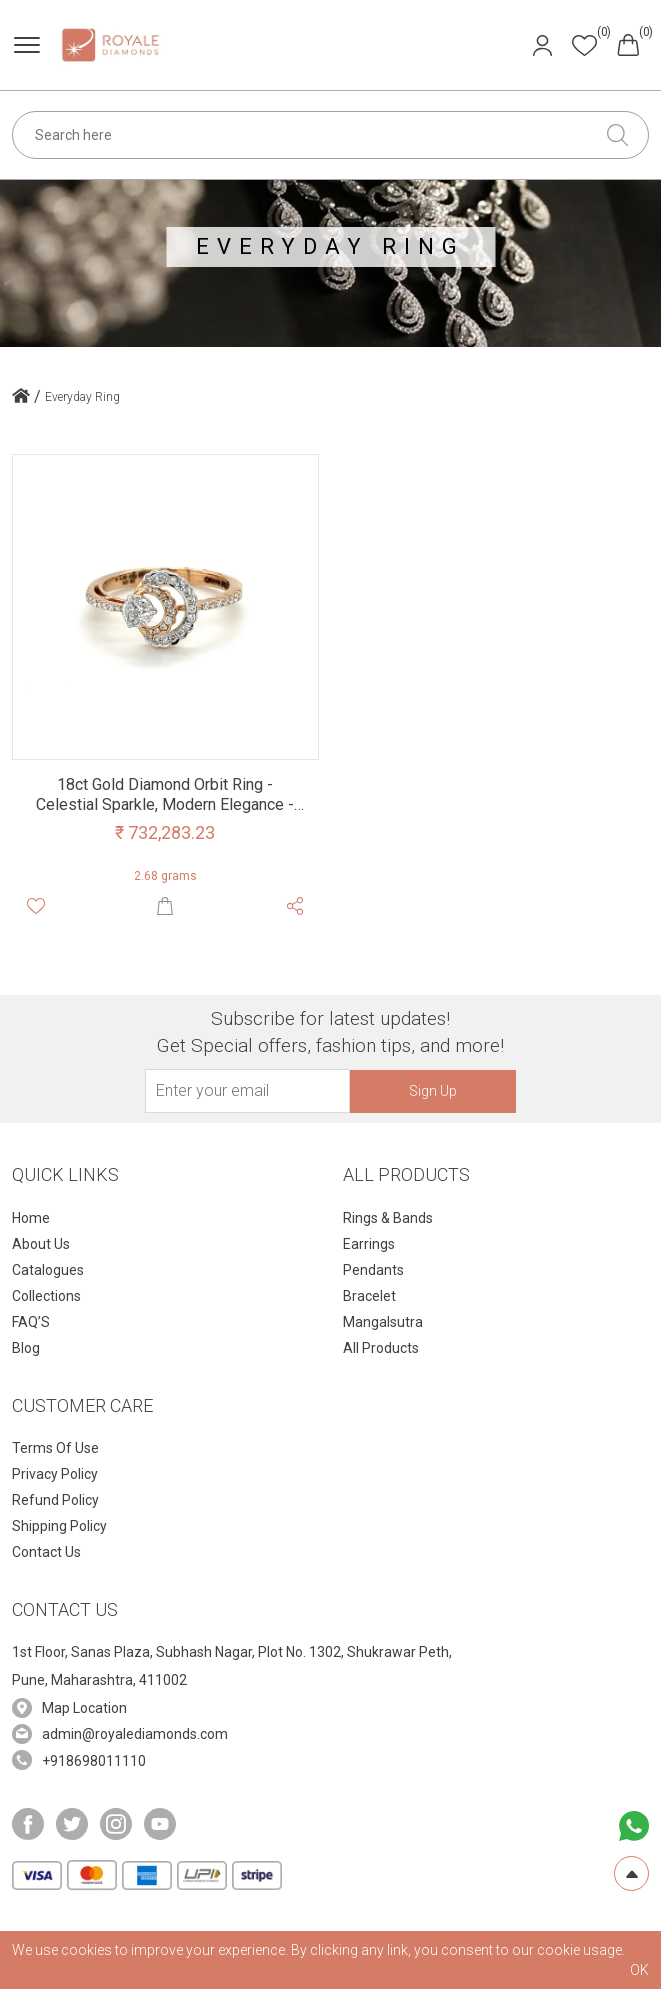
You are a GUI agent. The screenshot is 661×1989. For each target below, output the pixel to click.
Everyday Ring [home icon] (82, 397)
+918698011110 (94, 1761)
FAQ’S (31, 1322)
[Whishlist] (36, 905)
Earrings (369, 1244)
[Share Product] (295, 905)
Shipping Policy (59, 1526)
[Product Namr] (165, 794)
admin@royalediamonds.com (135, 1734)
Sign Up (433, 1091)
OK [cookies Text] (639, 1970)
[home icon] (21, 398)
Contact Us (46, 1552)
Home (31, 1218)
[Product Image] (165, 605)
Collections (46, 1296)
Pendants (373, 1270)
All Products (381, 1348)
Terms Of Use (55, 1448)
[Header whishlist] (584, 44)
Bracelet (369, 1296)
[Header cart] (628, 43)
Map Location (84, 1708)
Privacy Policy (55, 1474)
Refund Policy (55, 1500)
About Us (41, 1244)
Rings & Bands (388, 1218)
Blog (26, 1348)
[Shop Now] (165, 905)
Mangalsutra (383, 1322)
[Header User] (542, 43)
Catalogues (48, 1270)
